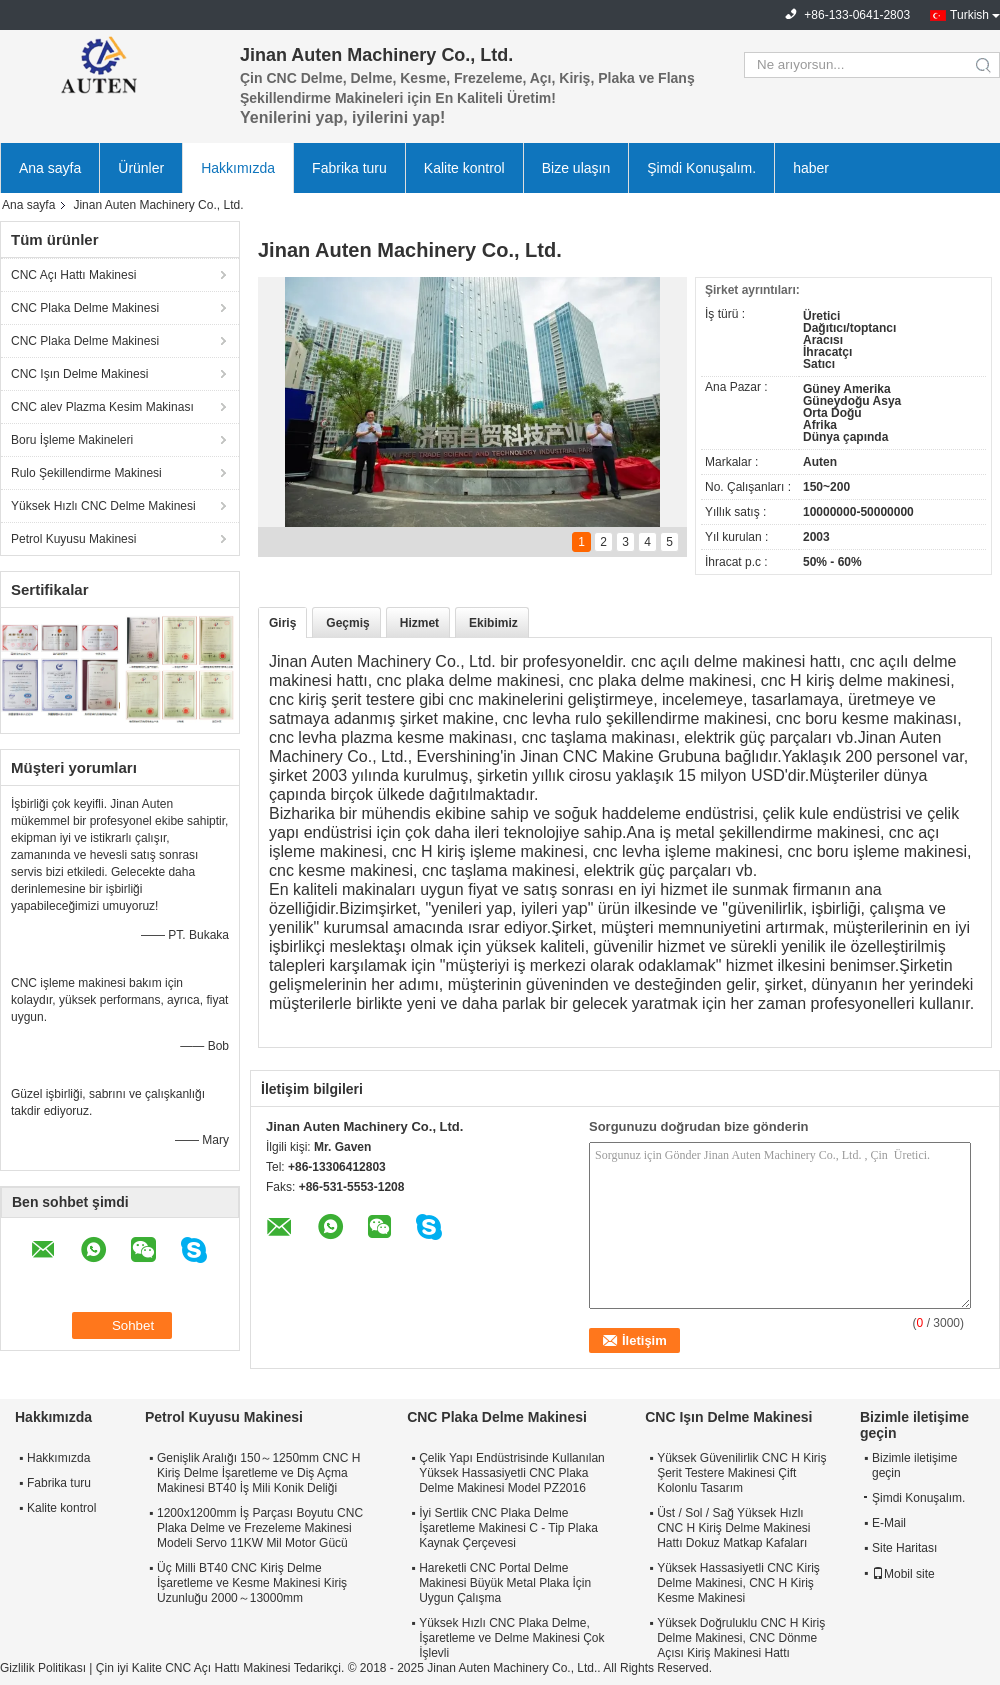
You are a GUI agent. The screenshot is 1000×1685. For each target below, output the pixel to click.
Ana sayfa (50, 168)
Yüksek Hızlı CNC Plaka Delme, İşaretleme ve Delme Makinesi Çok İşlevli (511, 1638)
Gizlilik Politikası (43, 1668)
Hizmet (419, 623)
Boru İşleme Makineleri (72, 440)
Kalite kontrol (464, 168)
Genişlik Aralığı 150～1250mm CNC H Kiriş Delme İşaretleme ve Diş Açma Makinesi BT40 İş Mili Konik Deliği (258, 1473)
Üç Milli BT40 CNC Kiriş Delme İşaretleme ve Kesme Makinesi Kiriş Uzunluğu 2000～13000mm (252, 1583)
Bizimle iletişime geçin (914, 1465)
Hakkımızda (238, 168)
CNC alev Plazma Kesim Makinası (102, 407)
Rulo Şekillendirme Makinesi (86, 473)
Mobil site (903, 1574)
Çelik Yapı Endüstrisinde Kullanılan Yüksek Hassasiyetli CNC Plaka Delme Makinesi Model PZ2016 (512, 1473)
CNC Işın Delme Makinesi (79, 374)
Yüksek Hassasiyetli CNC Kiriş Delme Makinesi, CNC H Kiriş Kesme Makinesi (738, 1583)
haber (811, 168)
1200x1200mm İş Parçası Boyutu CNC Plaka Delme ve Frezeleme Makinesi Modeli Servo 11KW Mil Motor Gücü (260, 1528)
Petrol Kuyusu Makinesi (73, 539)
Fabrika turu (349, 168)
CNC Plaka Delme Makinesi (85, 308)
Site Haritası (904, 1548)
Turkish (969, 15)
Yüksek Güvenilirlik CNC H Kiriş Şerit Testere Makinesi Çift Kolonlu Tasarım (741, 1473)
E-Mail (889, 1523)
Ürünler (141, 168)
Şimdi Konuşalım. (701, 168)
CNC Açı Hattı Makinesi (73, 275)
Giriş (282, 623)
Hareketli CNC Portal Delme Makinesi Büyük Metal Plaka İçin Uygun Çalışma (505, 1583)
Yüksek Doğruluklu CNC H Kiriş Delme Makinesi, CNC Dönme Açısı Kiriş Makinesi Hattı (741, 1638)
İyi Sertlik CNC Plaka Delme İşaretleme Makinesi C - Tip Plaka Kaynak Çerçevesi (508, 1528)
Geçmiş (347, 623)
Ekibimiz (493, 623)
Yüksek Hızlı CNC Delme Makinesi (103, 506)
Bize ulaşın (576, 168)
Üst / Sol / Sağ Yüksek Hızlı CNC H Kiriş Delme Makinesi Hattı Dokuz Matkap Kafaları (733, 1528)
